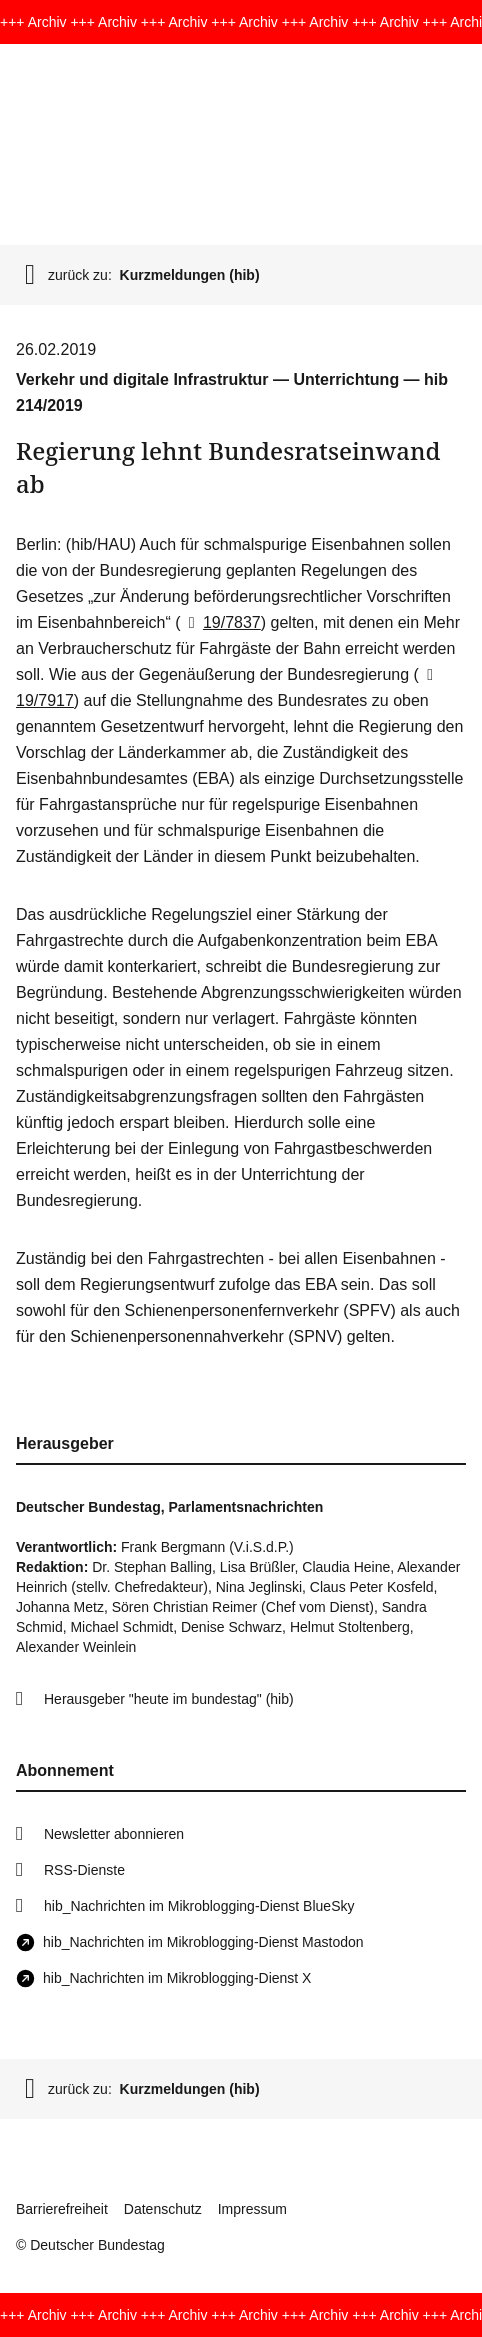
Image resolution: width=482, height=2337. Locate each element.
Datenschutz (163, 2209)
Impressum (252, 2209)
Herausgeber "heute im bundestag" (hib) (169, 1699)
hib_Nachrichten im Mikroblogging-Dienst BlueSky (199, 1906)
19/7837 (221, 622)
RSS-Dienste (84, 1870)
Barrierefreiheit (62, 2209)
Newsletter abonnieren (114, 1834)
